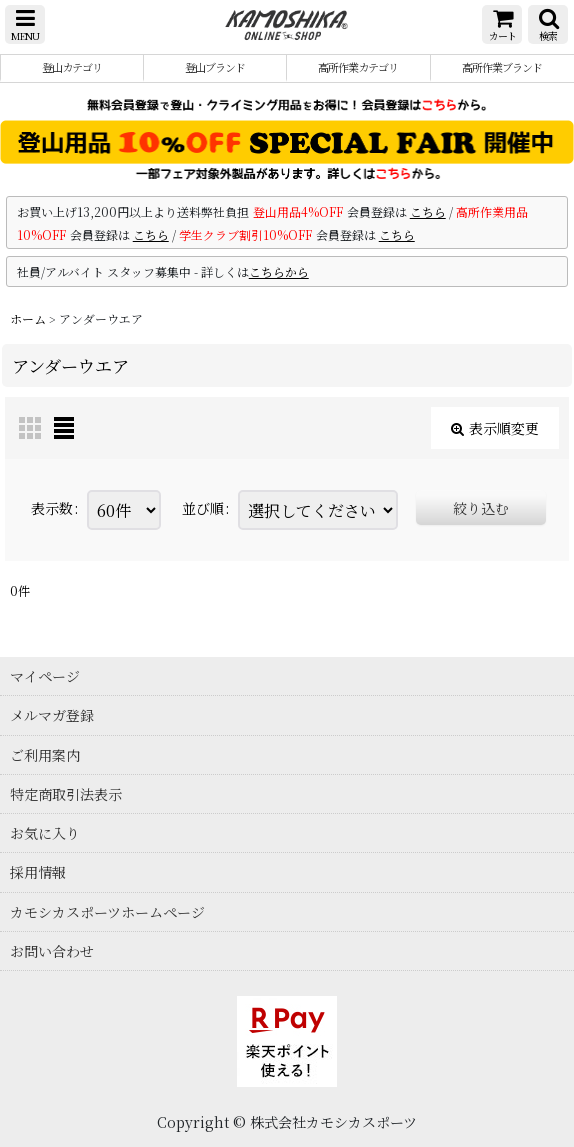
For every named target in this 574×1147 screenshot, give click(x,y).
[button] (25, 24)
